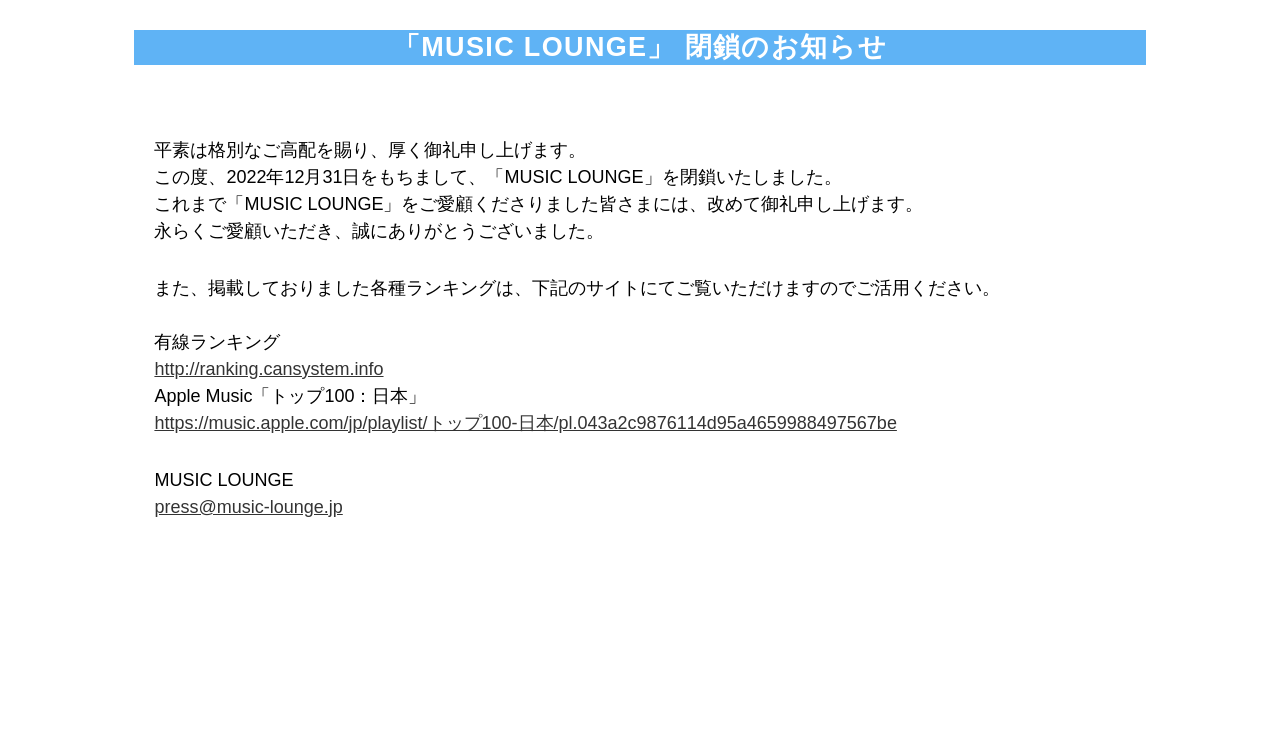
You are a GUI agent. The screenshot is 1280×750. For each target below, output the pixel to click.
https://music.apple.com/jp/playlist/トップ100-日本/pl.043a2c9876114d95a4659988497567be (525, 423)
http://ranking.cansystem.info (268, 369)
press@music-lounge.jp (248, 507)
